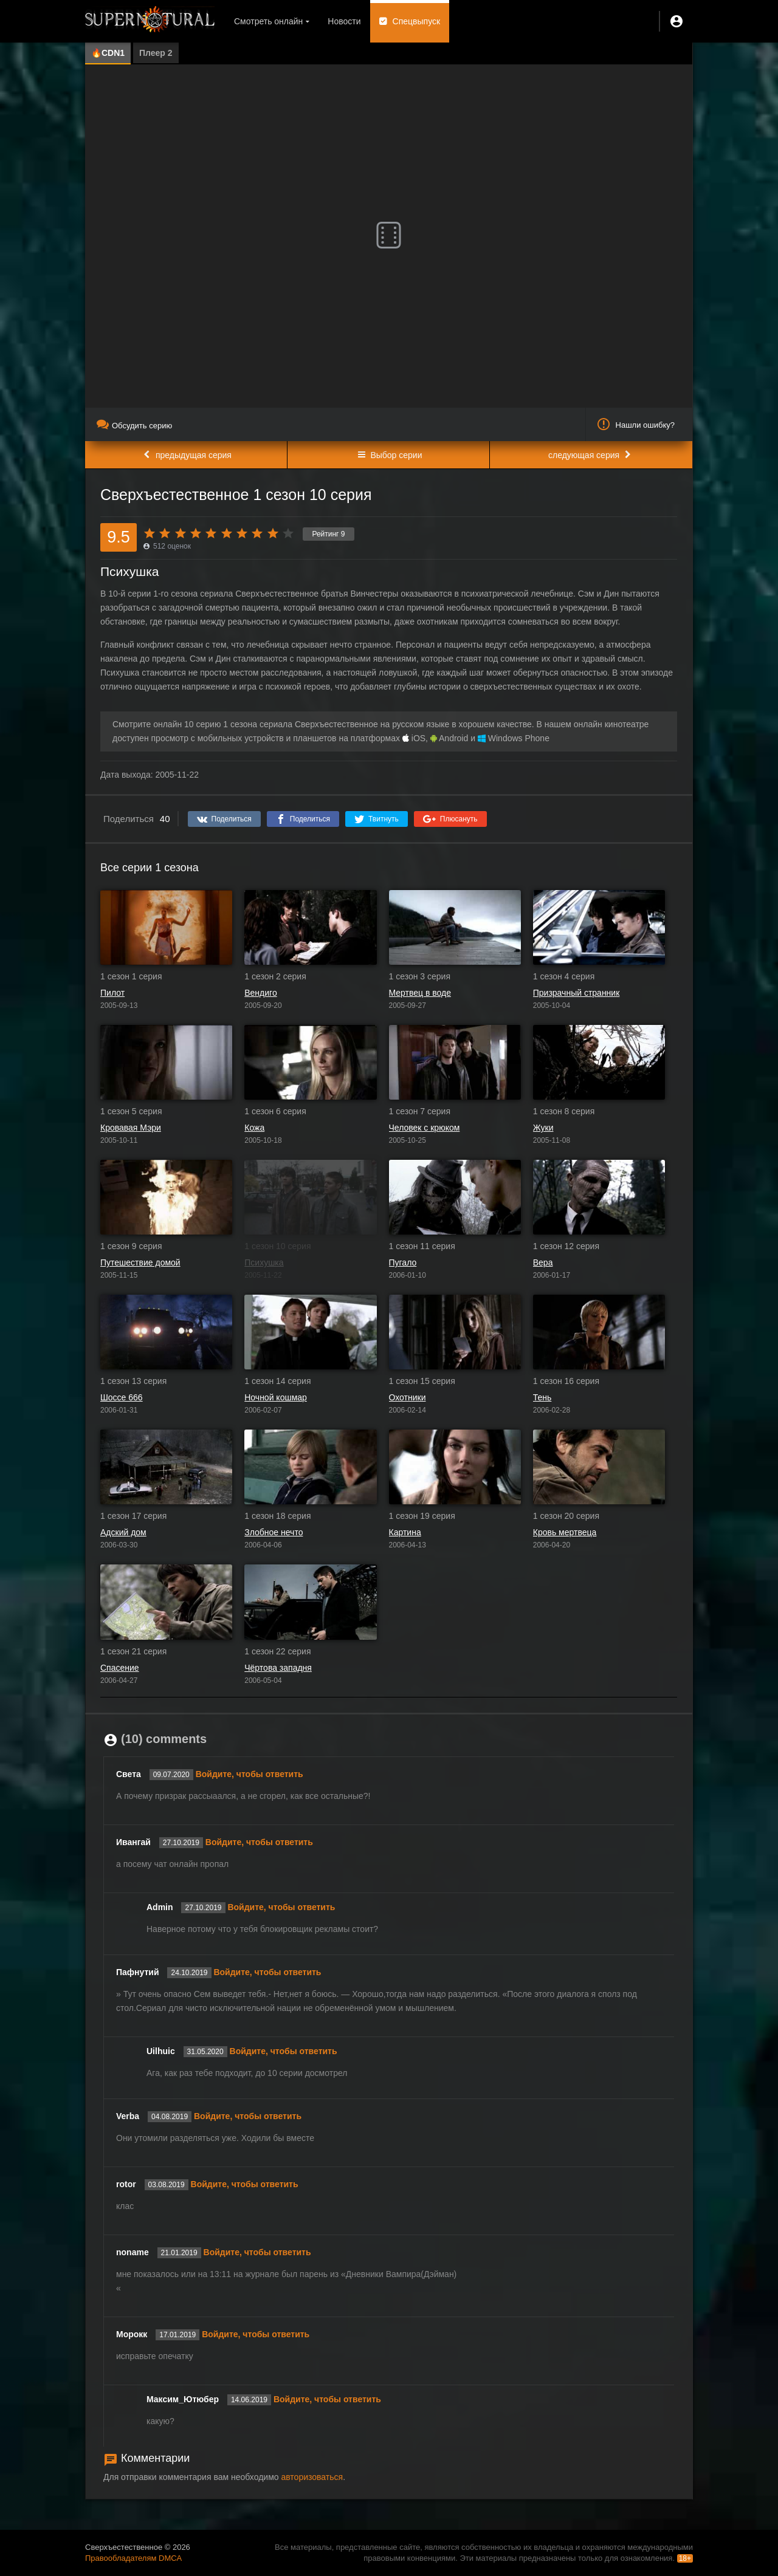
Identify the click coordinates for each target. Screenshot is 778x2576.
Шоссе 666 (121, 1397)
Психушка (263, 1262)
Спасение (119, 1668)
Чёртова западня (278, 1668)
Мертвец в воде (420, 993)
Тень (542, 1397)
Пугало (403, 1262)
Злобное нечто (273, 1532)
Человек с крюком (424, 1127)
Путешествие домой (140, 1262)
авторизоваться (312, 2477)
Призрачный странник (576, 993)
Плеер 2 (156, 53)
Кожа (254, 1127)
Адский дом (123, 1532)
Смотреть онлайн (268, 21)
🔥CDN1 (108, 53)
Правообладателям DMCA (133, 2558)
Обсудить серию (134, 425)
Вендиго (260, 993)
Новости (344, 21)
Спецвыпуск (417, 21)
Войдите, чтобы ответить (249, 1774)
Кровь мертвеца (565, 1532)
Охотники (407, 1397)
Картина (405, 1532)
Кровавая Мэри (130, 1127)
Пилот (112, 993)
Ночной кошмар (275, 1397)
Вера (543, 1262)
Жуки (543, 1127)
